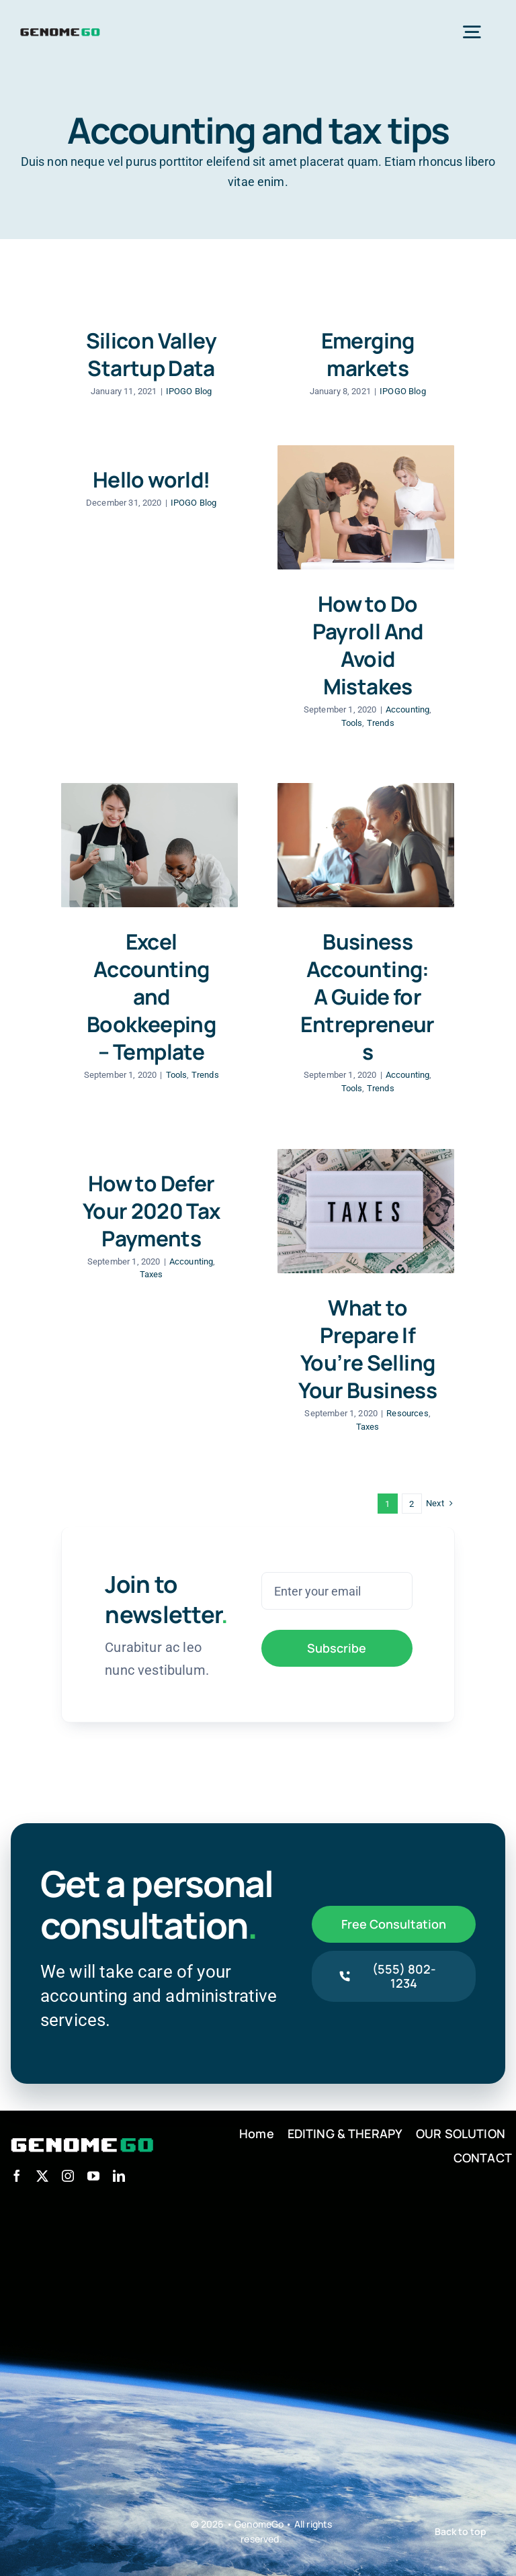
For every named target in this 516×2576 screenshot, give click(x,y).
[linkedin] (119, 2176)
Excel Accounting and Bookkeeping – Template (151, 996)
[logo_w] (82, 2137)
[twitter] (42, 2176)
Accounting (408, 709)
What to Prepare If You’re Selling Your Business (367, 1348)
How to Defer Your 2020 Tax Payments (151, 1210)
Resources (407, 1413)
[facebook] (17, 2176)
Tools (352, 723)
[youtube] (93, 2176)
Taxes (151, 1274)
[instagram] (68, 2176)
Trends (380, 723)
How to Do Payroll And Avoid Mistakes (367, 644)
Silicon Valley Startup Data (151, 354)
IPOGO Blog (189, 391)
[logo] (60, 31)
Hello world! (151, 479)
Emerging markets (368, 354)
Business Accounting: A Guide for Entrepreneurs (367, 996)
